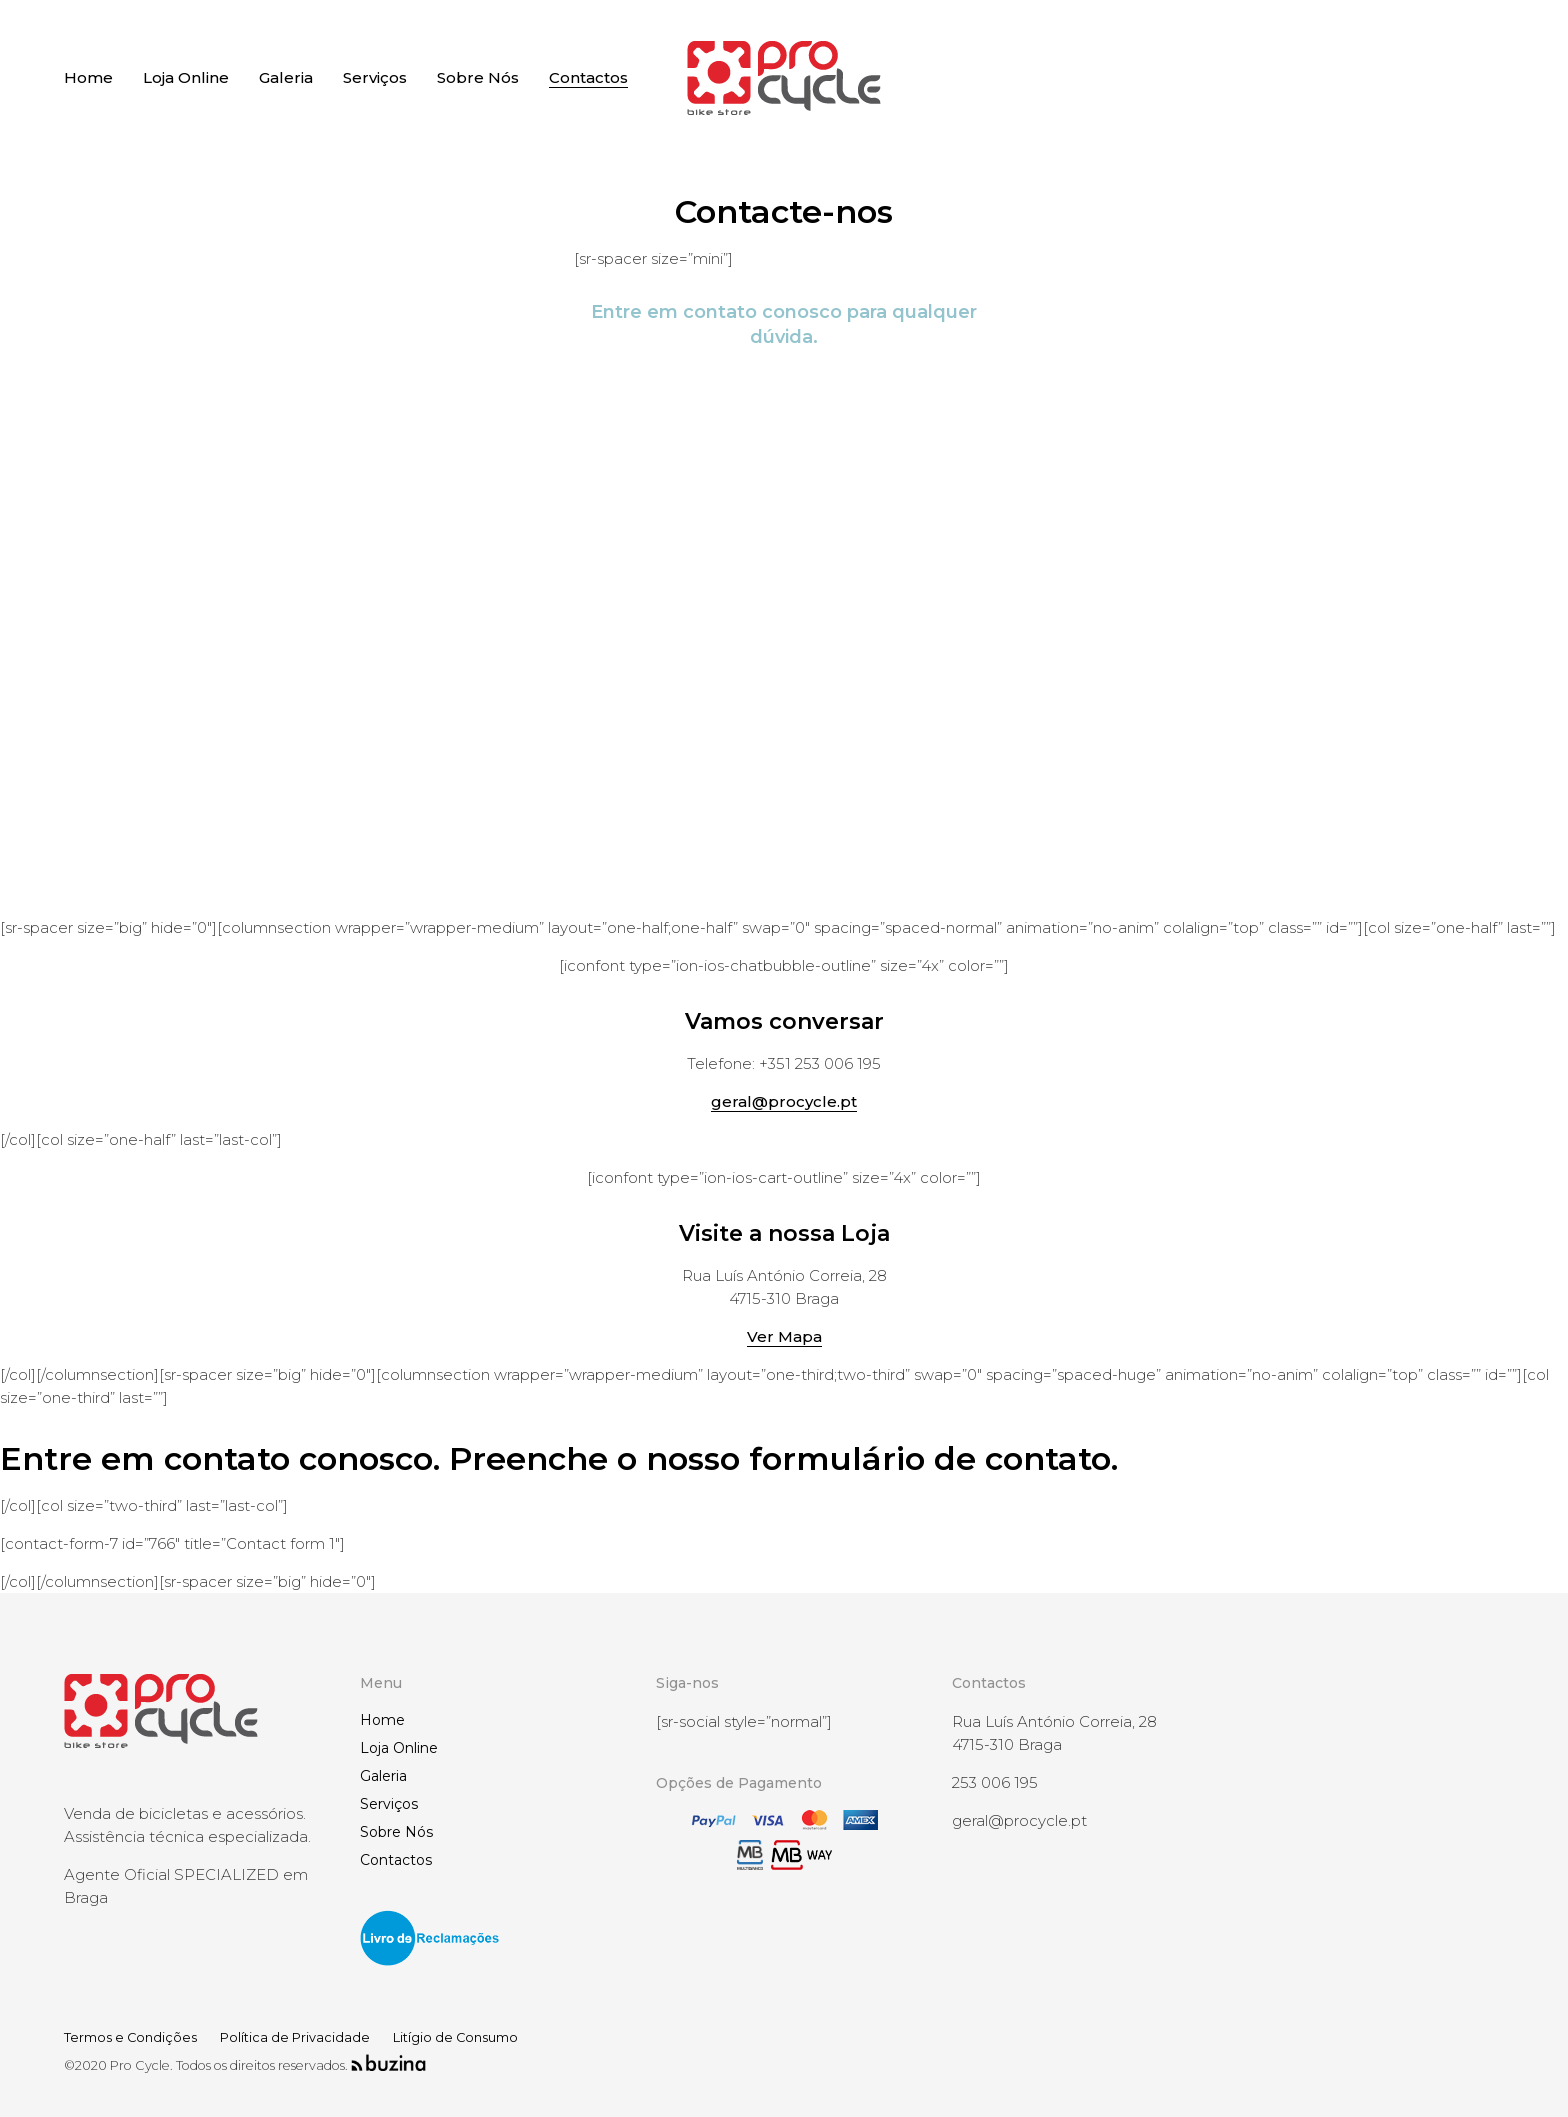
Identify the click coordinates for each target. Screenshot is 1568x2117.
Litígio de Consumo (455, 2037)
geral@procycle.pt (784, 1101)
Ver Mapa (784, 1336)
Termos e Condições (130, 2037)
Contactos (396, 1860)
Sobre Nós (396, 1832)
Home (382, 1720)
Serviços (389, 1804)
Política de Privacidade (295, 2037)
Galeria (383, 1776)
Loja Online (399, 1748)
